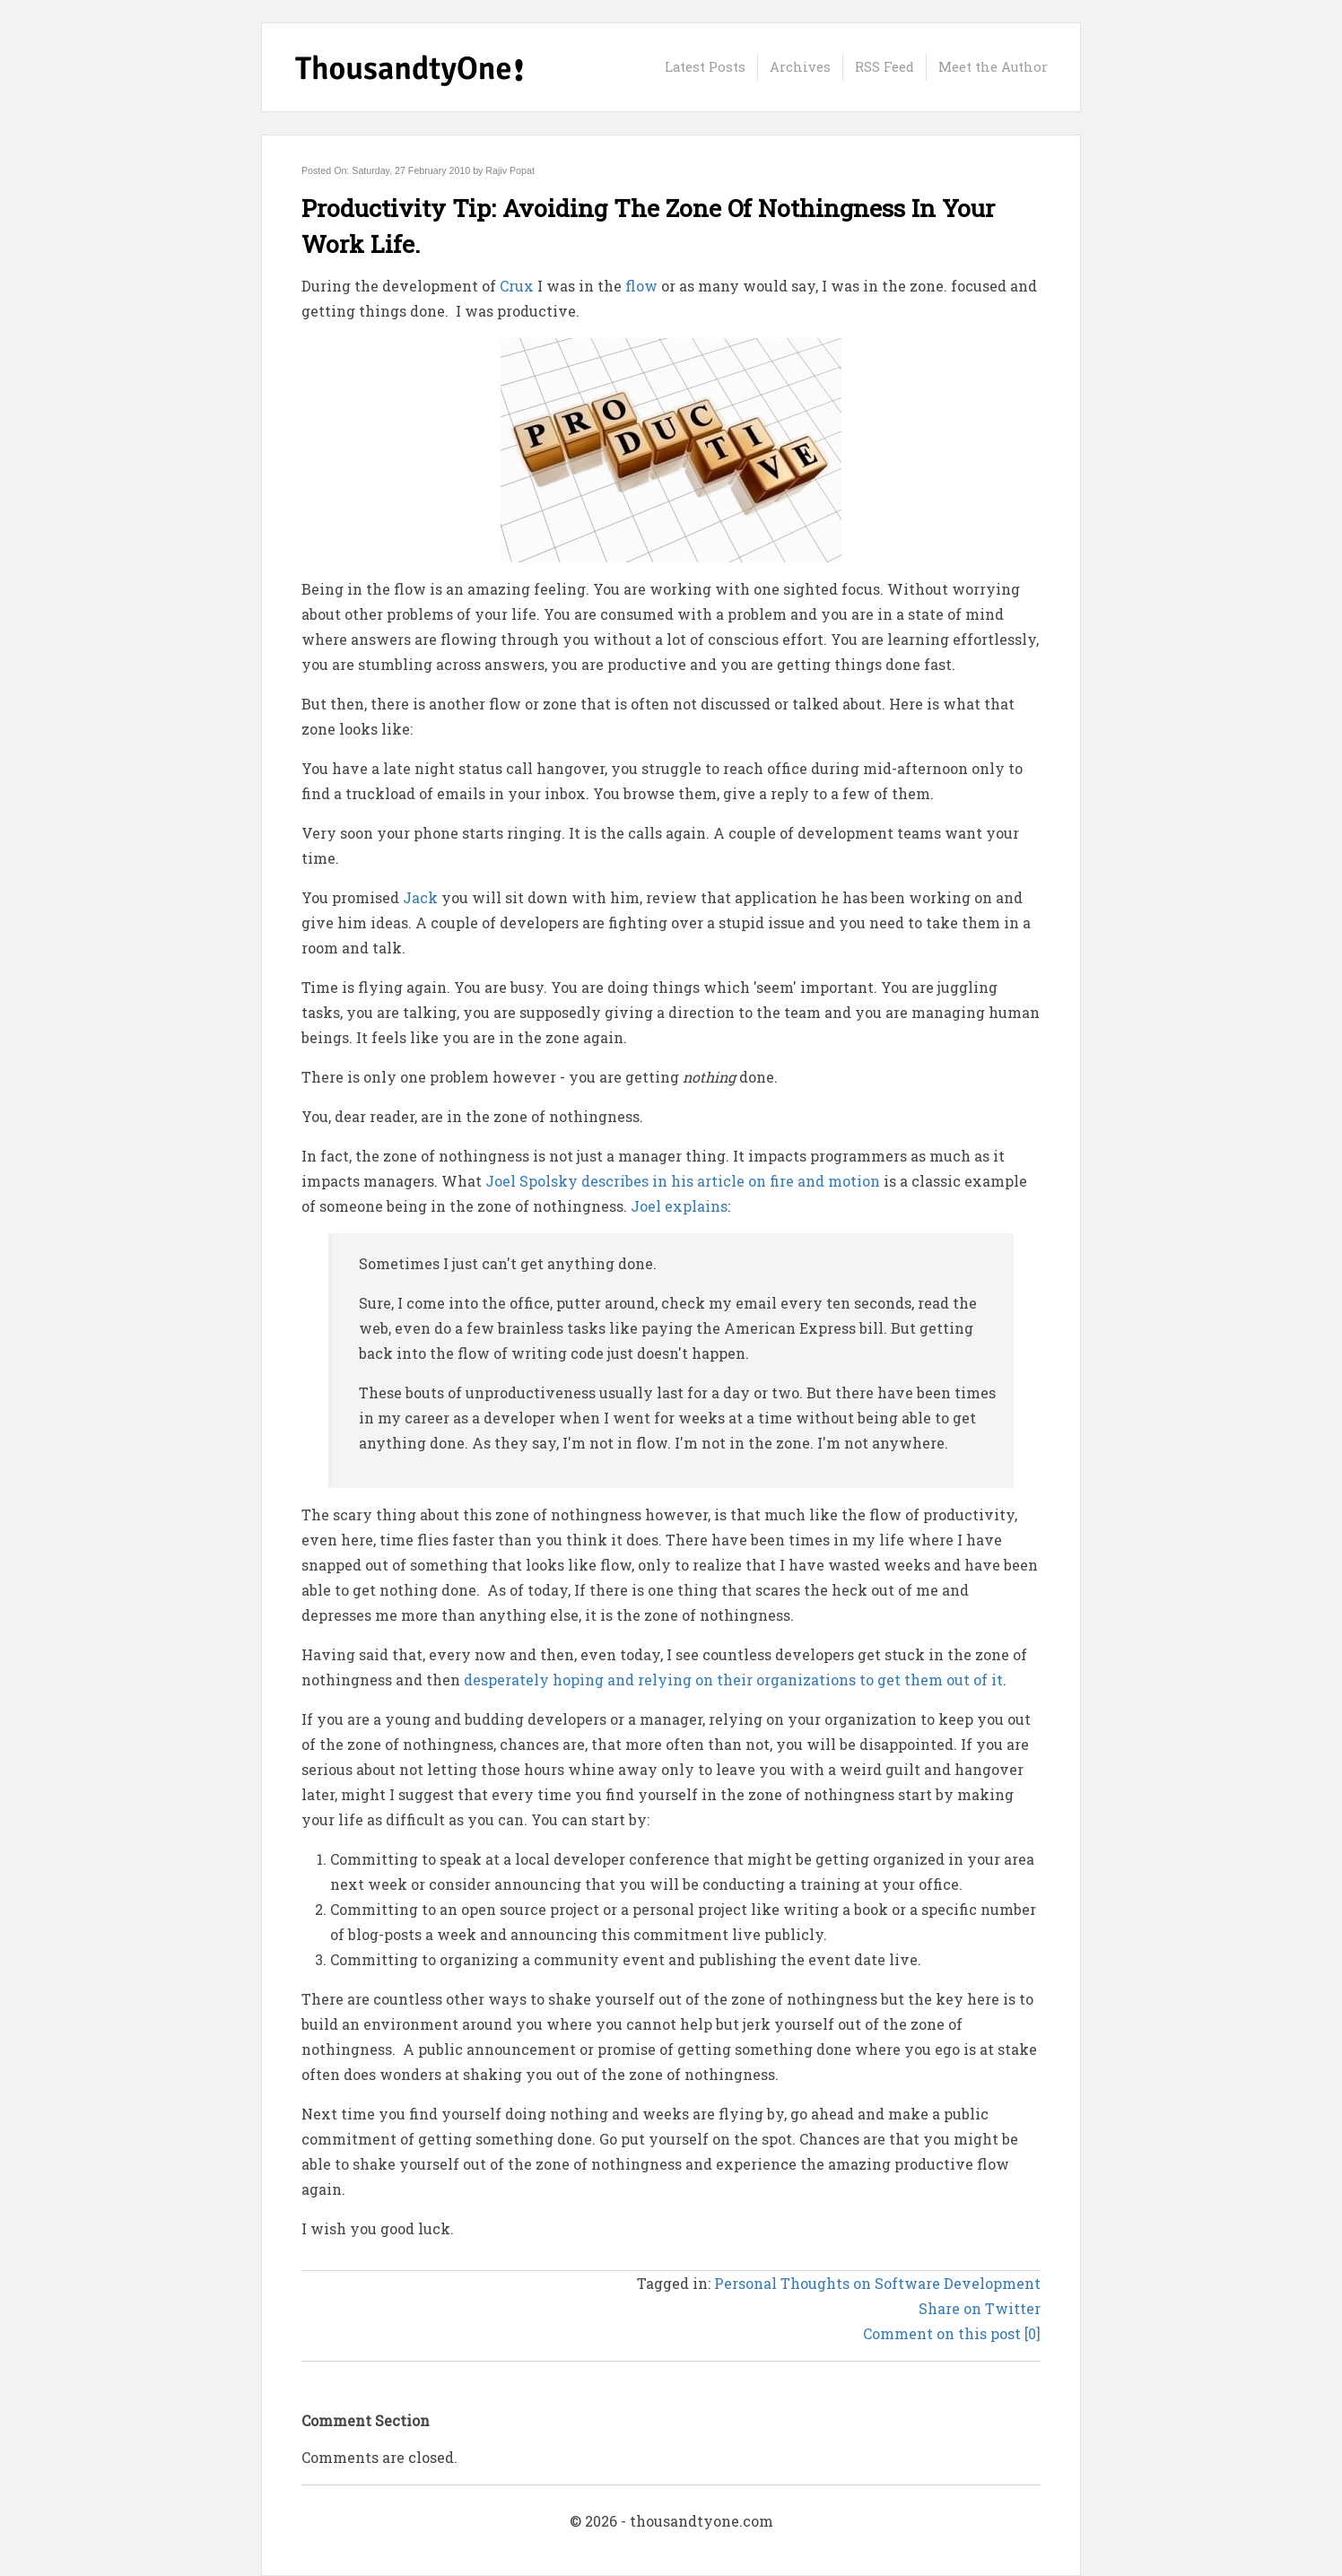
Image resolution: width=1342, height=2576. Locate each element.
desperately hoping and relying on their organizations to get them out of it (733, 1679)
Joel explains (679, 1206)
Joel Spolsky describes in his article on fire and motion (682, 1180)
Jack (420, 897)
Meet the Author (993, 66)
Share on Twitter (980, 2308)
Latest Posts (705, 66)
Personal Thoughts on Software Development (877, 2283)
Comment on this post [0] (952, 2333)
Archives (800, 66)
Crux (517, 285)
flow (641, 285)
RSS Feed (884, 66)
